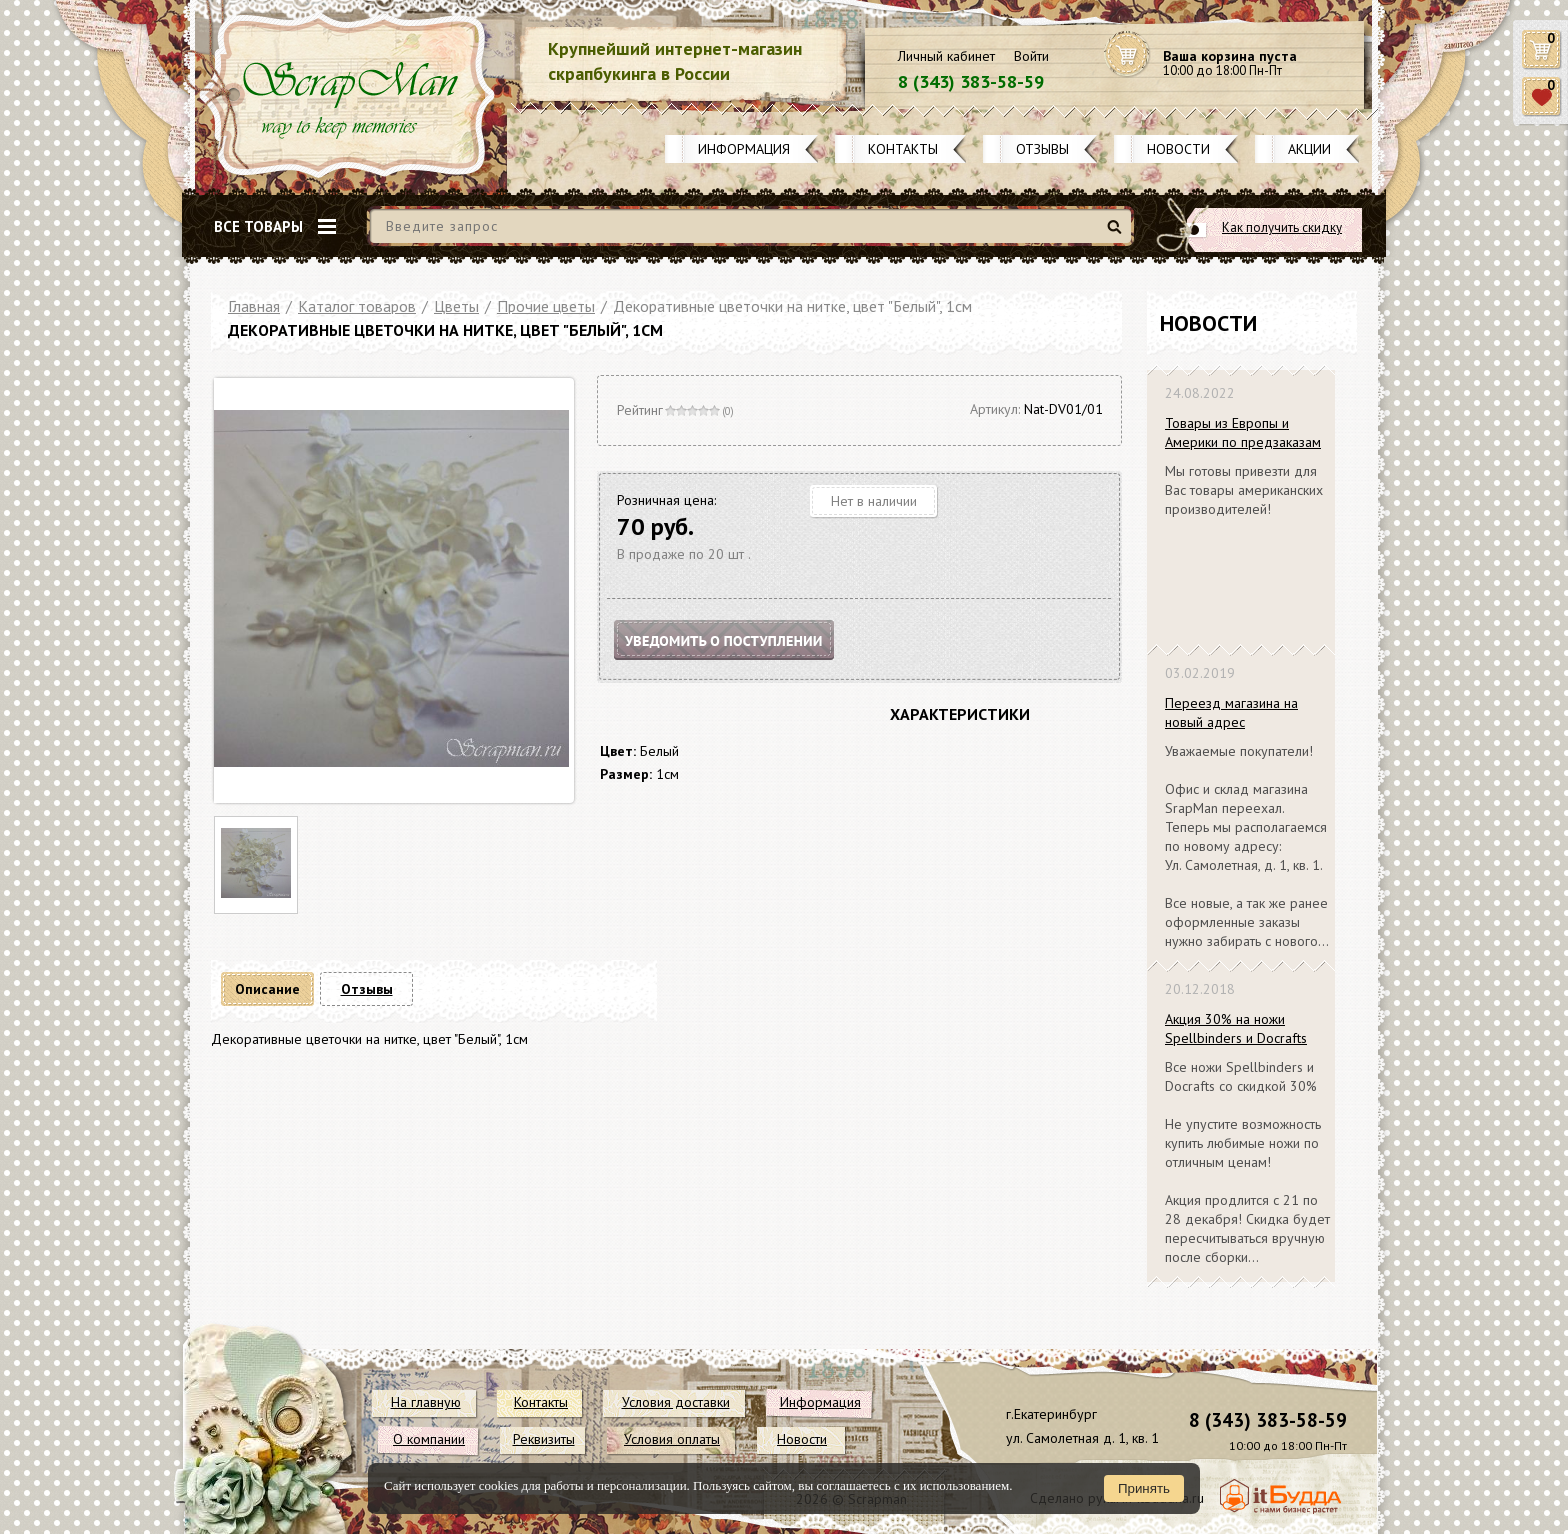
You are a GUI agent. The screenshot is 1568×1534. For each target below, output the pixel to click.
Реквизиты (544, 1439)
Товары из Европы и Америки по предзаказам (1243, 432)
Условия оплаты (672, 1439)
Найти (1117, 234)
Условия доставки (676, 1402)
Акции (1309, 149)
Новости (1178, 149)
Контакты (903, 149)
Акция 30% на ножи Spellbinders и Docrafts (1236, 1028)
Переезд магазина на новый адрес (1231, 712)
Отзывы (1042, 149)
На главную (426, 1402)
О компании (429, 1439)
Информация (744, 149)
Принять (1144, 1488)
